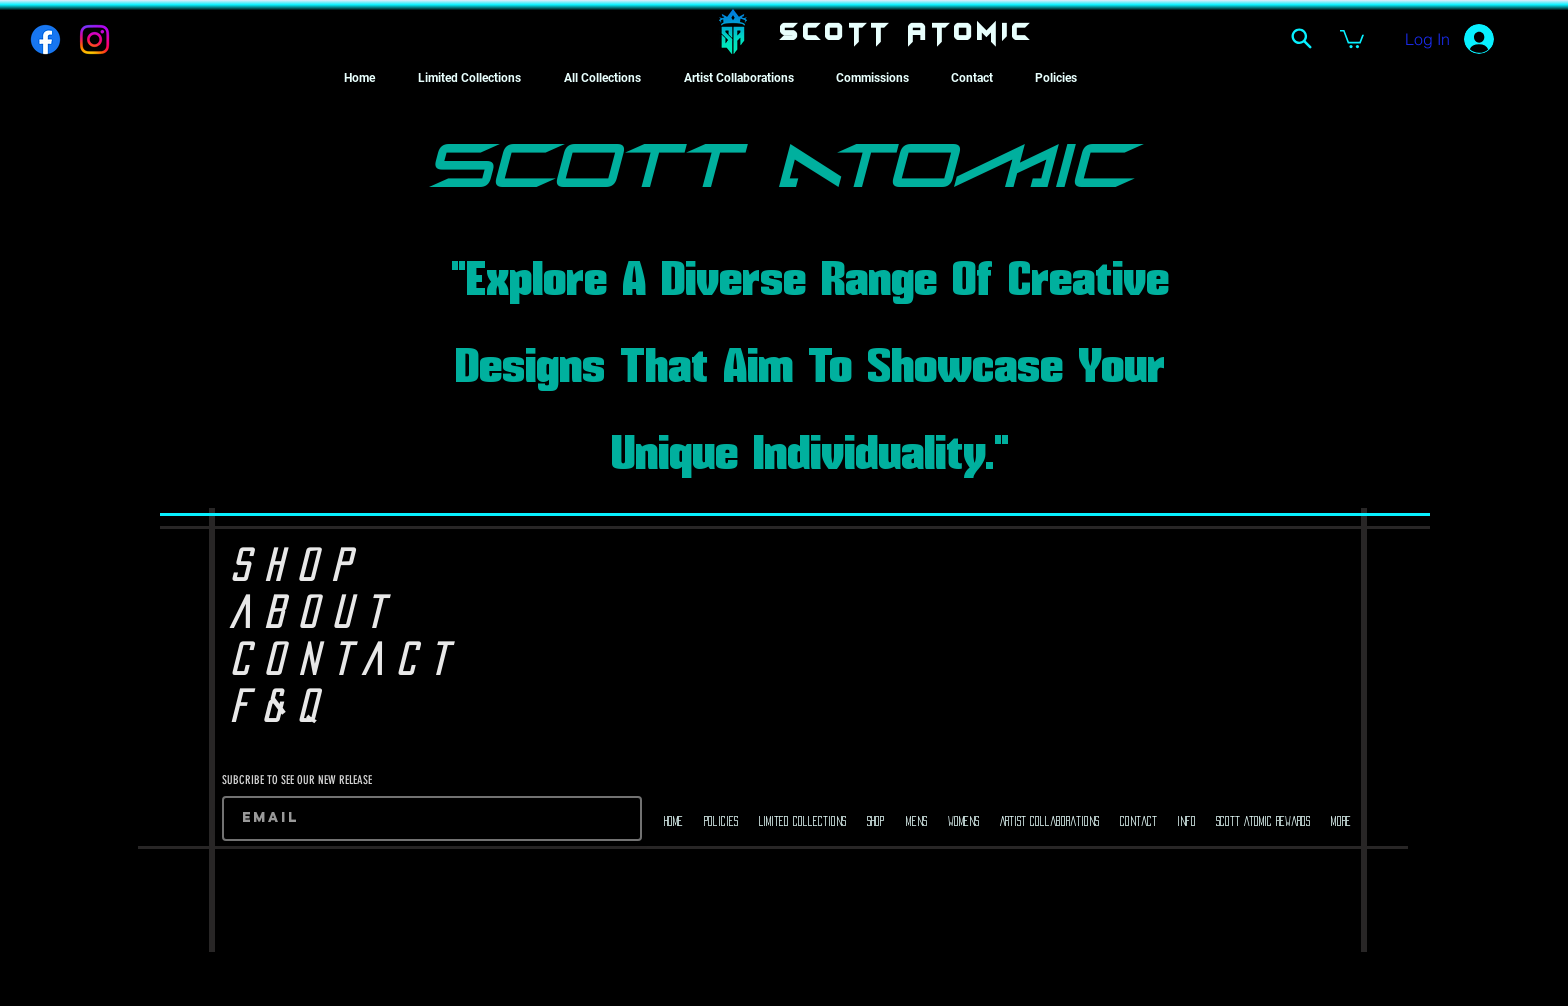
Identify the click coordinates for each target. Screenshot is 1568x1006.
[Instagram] (94, 39)
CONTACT (345, 659)
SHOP (297, 565)
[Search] (1301, 38)
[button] (1352, 38)
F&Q (280, 706)
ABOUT (313, 612)
